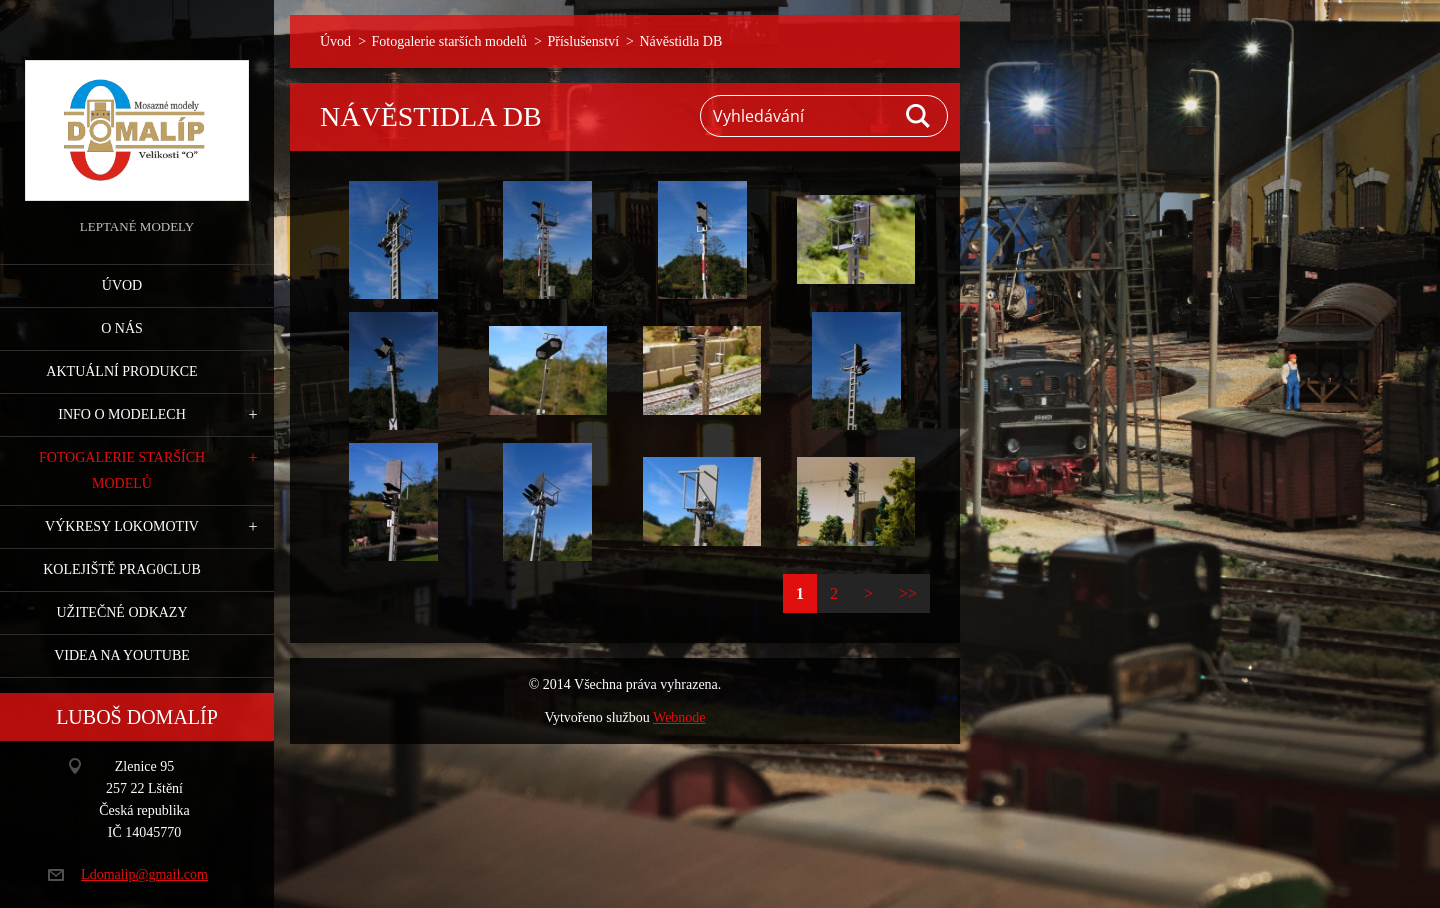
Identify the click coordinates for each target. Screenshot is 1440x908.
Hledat (919, 116)
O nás (122, 328)
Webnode (679, 717)
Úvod (122, 285)
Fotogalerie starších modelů (122, 470)
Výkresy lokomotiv (122, 526)
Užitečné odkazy (121, 612)
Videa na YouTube (122, 655)
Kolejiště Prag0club (122, 569)
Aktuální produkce (121, 371)
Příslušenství (583, 41)
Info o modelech (122, 414)
